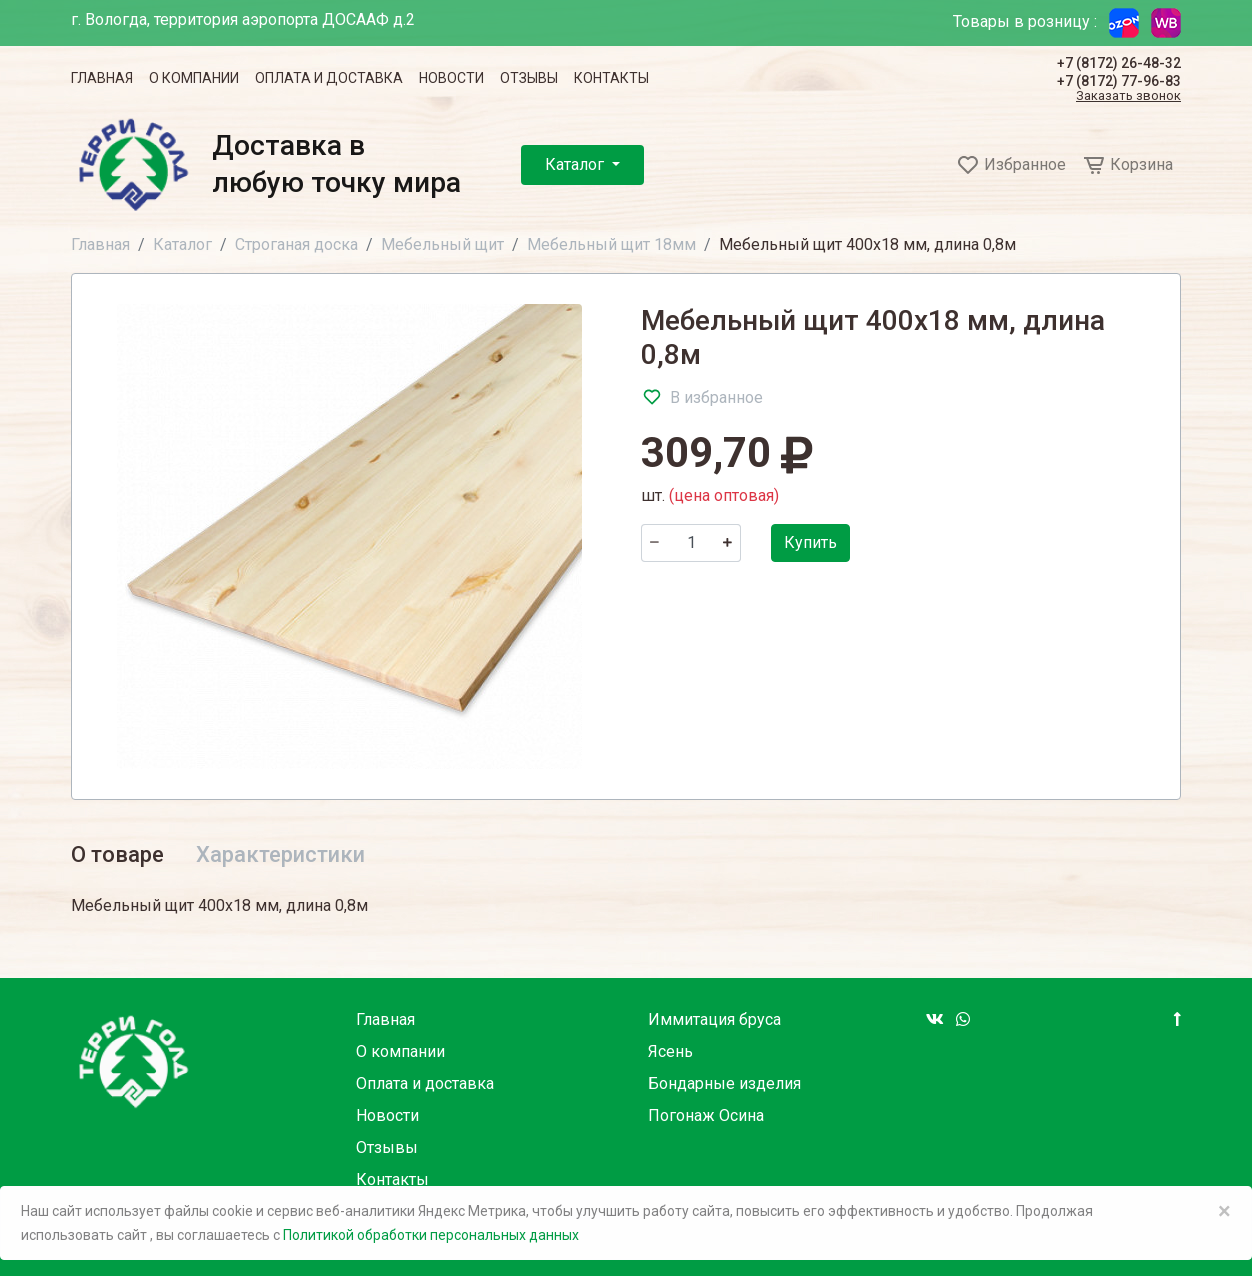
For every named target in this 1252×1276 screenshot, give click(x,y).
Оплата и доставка (329, 78)
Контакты (611, 78)
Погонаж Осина (706, 1115)
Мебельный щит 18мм (611, 244)
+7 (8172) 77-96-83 (1119, 81)
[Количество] (691, 543)
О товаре (117, 854)
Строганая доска (296, 244)
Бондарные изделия (724, 1083)
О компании (194, 78)
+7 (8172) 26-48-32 (1119, 63)
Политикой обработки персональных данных (431, 1235)
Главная (102, 78)
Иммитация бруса (714, 1019)
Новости (451, 78)
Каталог (576, 164)
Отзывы (529, 78)
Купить (810, 542)
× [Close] (1224, 1211)
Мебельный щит (442, 244)
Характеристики (280, 854)
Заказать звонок (1128, 96)
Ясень (670, 1051)
